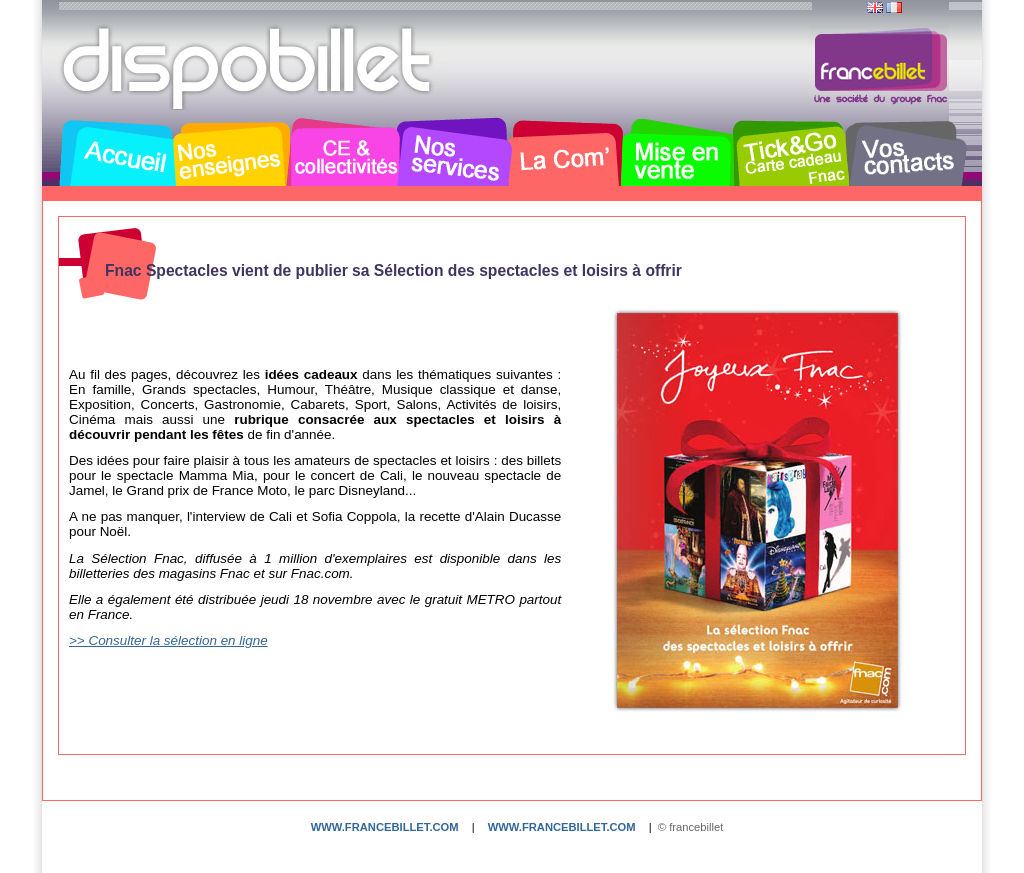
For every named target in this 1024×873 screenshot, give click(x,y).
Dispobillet (249, 68)
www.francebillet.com (385, 827)
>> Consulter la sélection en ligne (168, 640)
